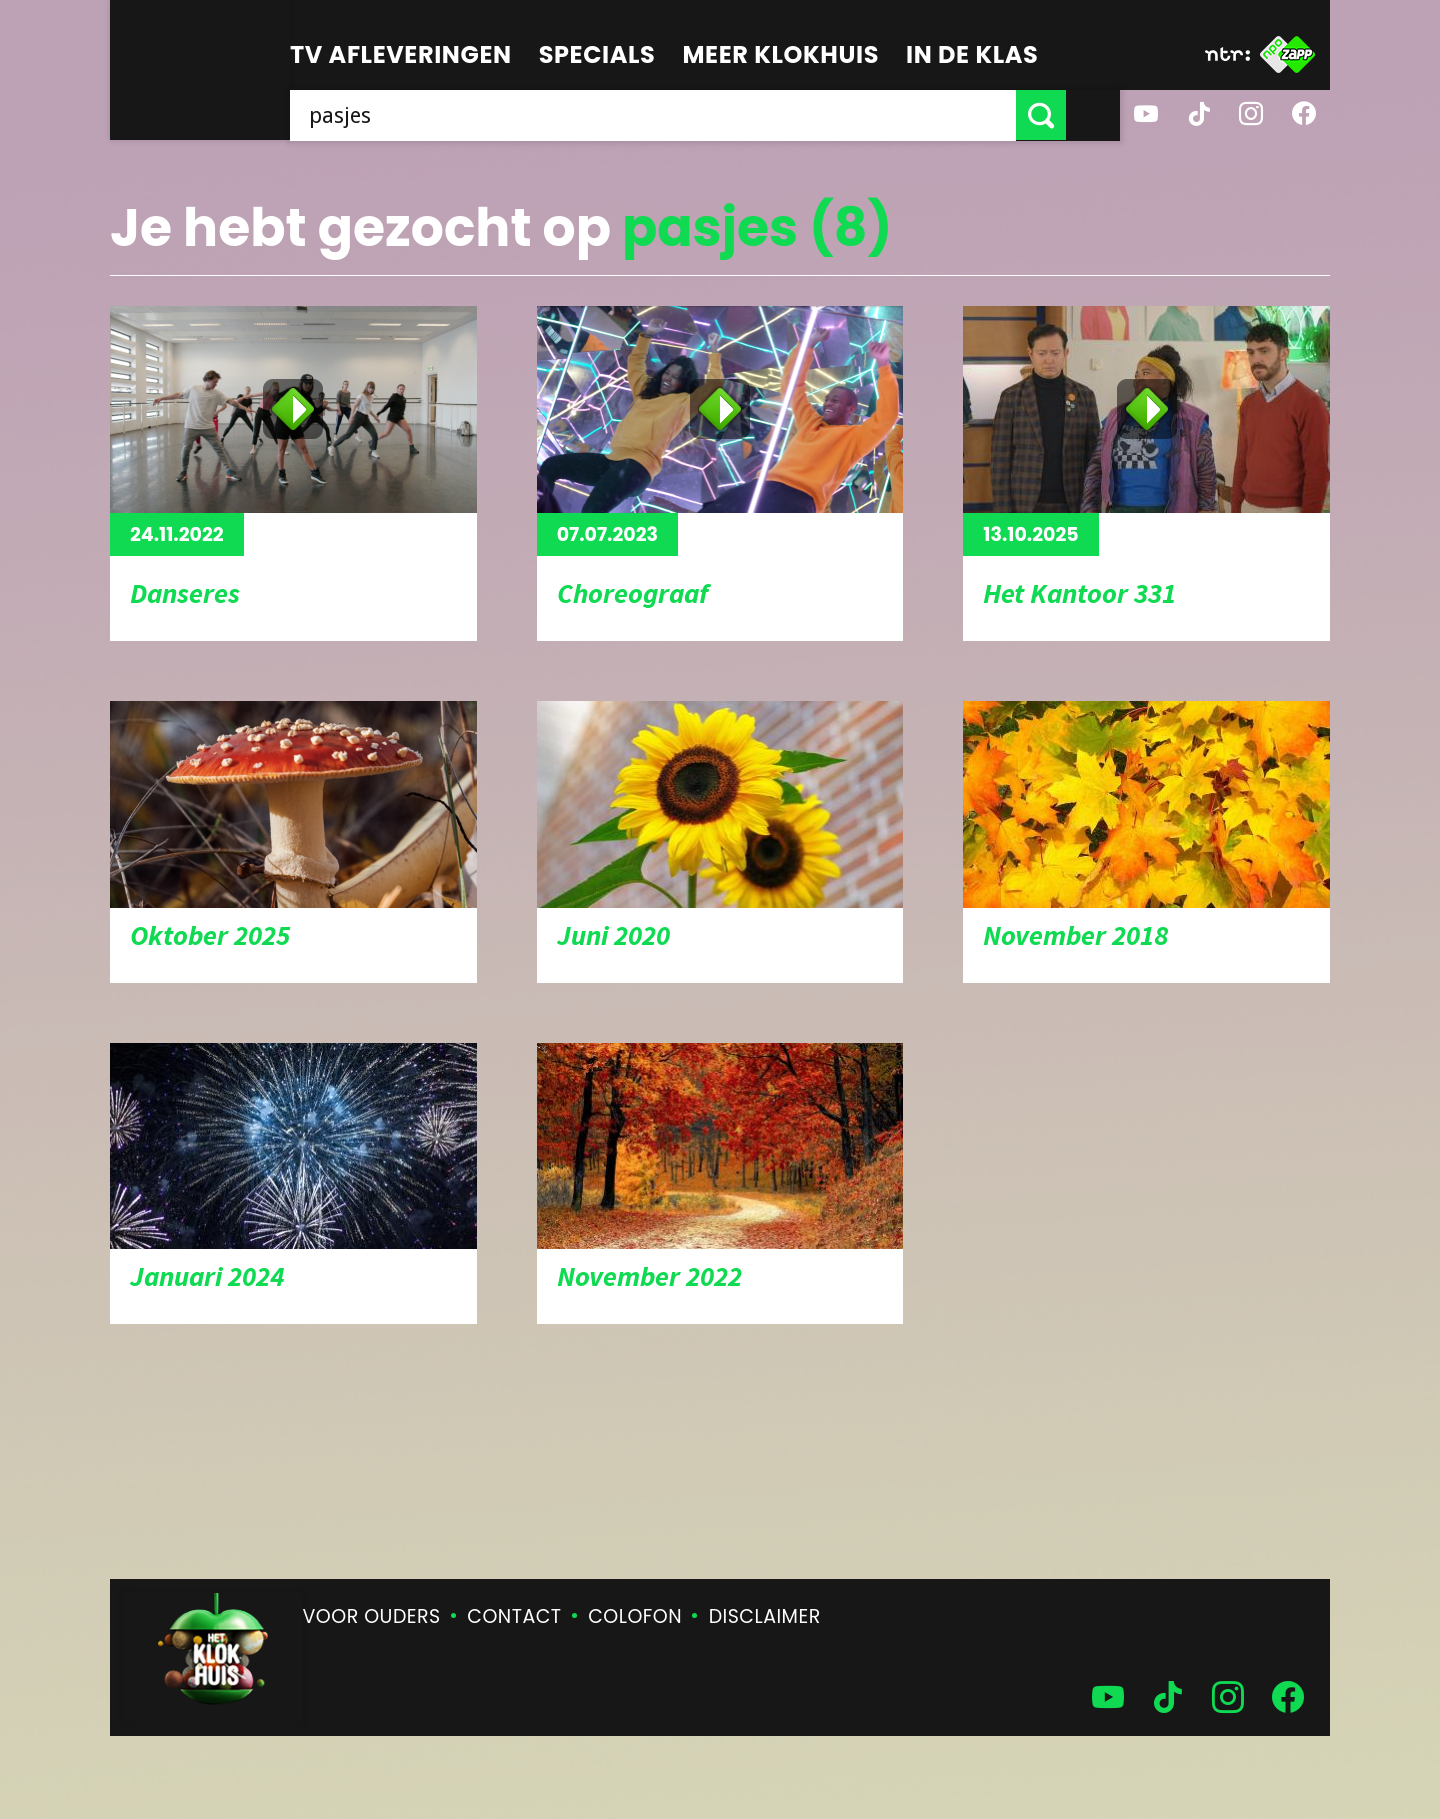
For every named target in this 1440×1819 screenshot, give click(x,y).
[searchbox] (680, 115)
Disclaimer (765, 1616)
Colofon (635, 1616)
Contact (514, 1616)
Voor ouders (372, 1616)
